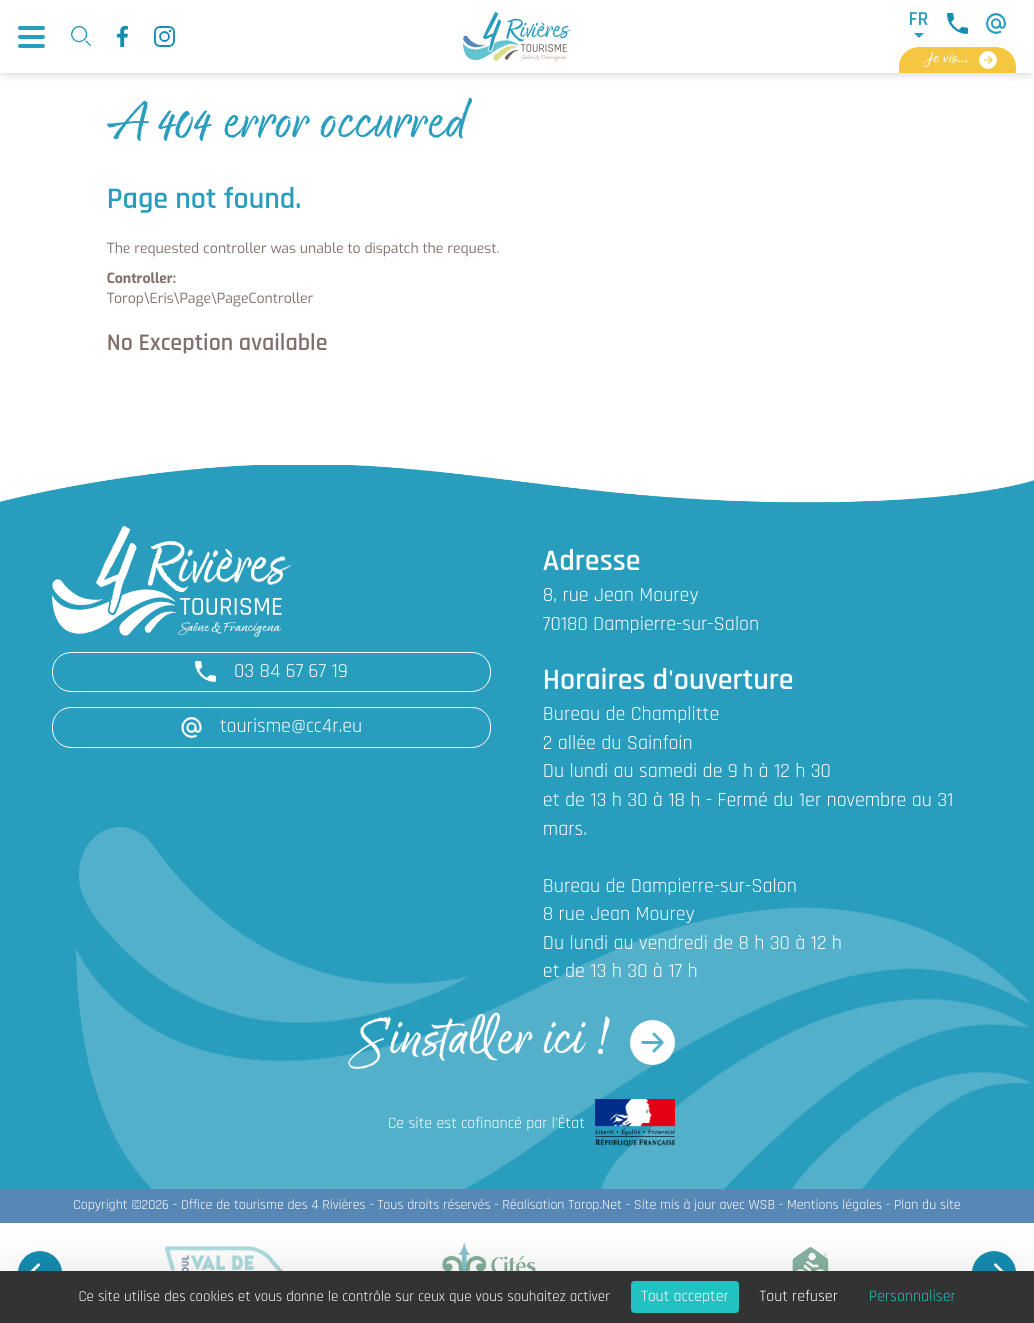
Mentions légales (834, 1205)
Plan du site (927, 1205)
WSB (761, 1205)
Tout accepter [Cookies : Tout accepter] (685, 1297)
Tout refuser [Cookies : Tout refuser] (799, 1297)
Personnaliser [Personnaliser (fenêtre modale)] (912, 1297)
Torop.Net (595, 1205)
